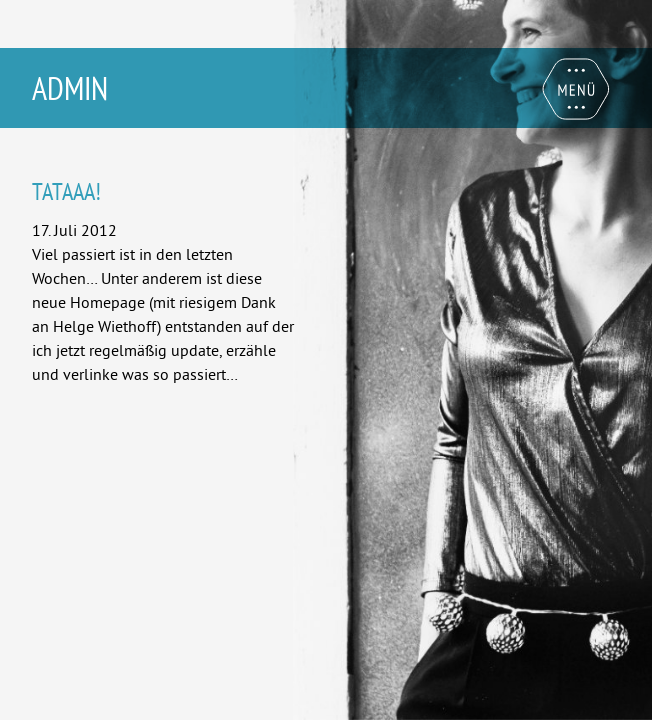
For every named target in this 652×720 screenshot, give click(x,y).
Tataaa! (66, 191)
